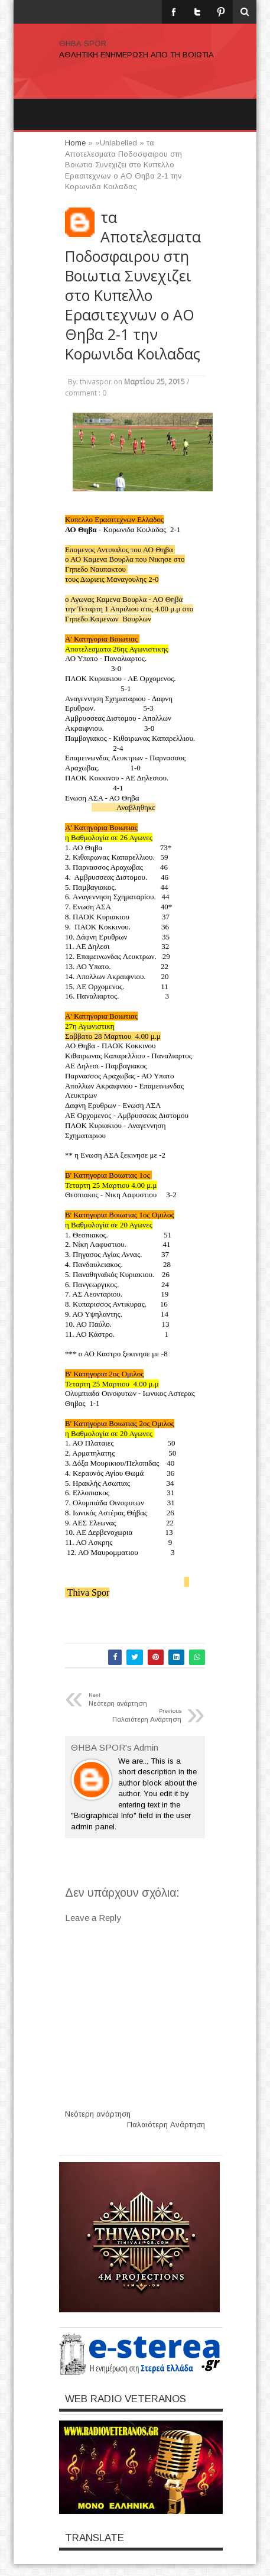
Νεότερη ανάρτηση (98, 2114)
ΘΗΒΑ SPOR (82, 43)
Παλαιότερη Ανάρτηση (166, 2124)
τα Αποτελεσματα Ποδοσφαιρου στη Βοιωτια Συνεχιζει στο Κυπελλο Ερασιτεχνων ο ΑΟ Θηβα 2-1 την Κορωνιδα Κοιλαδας (133, 286)
